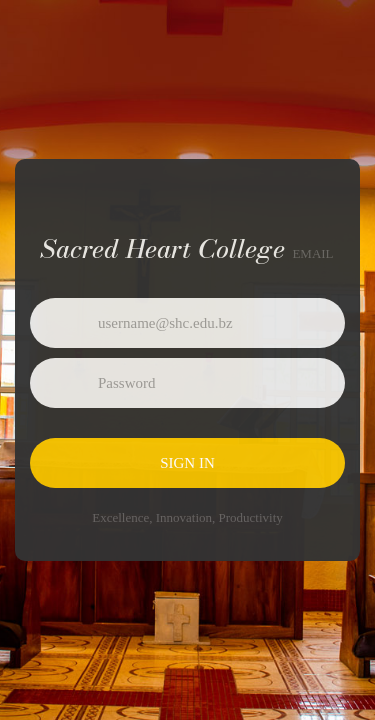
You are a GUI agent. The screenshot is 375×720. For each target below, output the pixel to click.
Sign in (187, 463)
